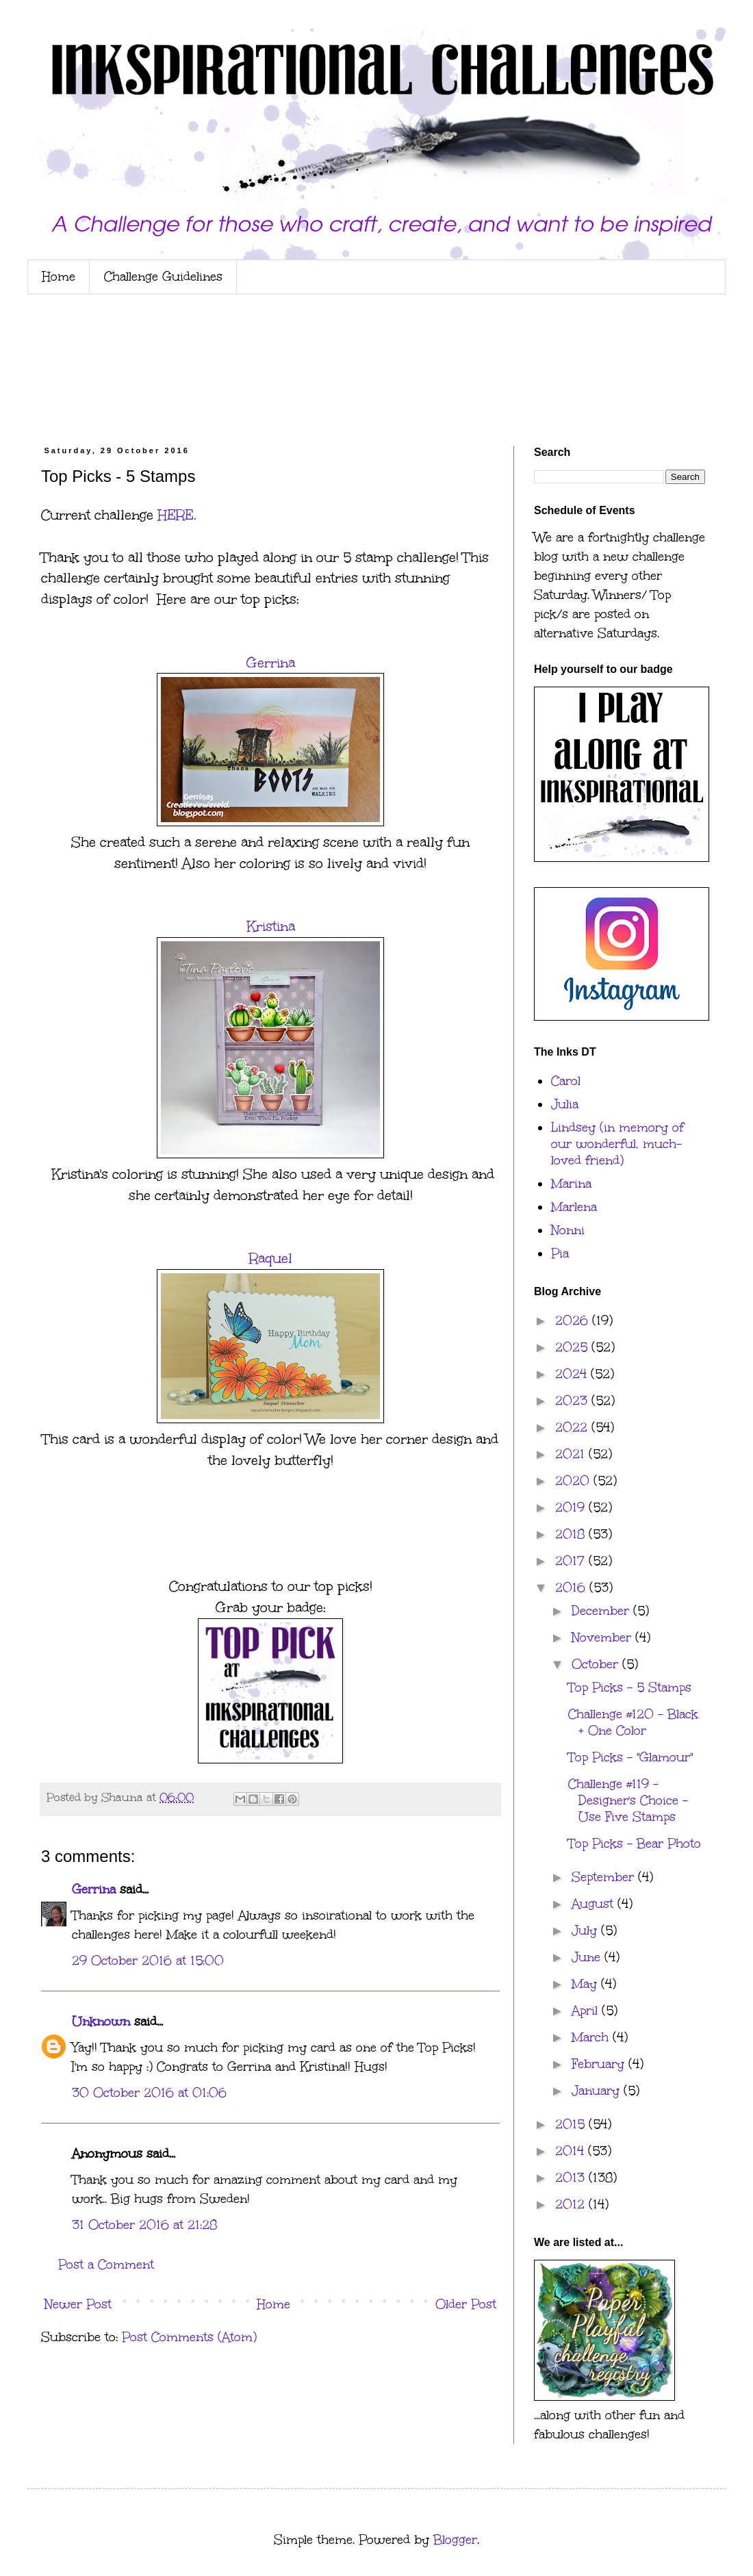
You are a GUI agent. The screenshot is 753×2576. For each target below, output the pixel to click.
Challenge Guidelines (163, 276)
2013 (572, 2177)
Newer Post (78, 2304)
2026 (573, 1320)
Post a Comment (106, 2264)
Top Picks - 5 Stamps (629, 1687)
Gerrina (270, 663)
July (586, 1930)
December (602, 1611)
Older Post (465, 2304)
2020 (574, 1480)
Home (58, 276)
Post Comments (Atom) (189, 2337)
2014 (571, 2151)
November (603, 1637)
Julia (564, 1104)
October (597, 1664)
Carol (565, 1081)
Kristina (270, 926)
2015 (572, 2124)
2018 (572, 1534)
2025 (573, 1347)
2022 (573, 1427)
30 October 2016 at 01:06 (149, 2092)
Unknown (101, 2021)
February (600, 2064)
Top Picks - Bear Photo (634, 1843)
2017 (572, 1561)
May (586, 1984)
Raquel (270, 1258)
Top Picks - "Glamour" (630, 1757)
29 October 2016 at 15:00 (148, 1960)
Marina (571, 1183)
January (598, 2090)
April (587, 2010)
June (588, 1957)
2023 (573, 1400)
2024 (573, 1374)
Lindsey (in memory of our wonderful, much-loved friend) (617, 1144)
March (592, 2037)
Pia (560, 1253)
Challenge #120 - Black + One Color (633, 1722)
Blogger (455, 2540)
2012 (572, 2204)
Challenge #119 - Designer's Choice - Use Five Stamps (628, 1800)
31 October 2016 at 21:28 (144, 2225)
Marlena (574, 1207)
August (594, 1904)
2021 (572, 1454)
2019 (572, 1507)
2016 (572, 1587)
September (605, 1877)
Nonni (568, 1230)
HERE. (176, 515)
